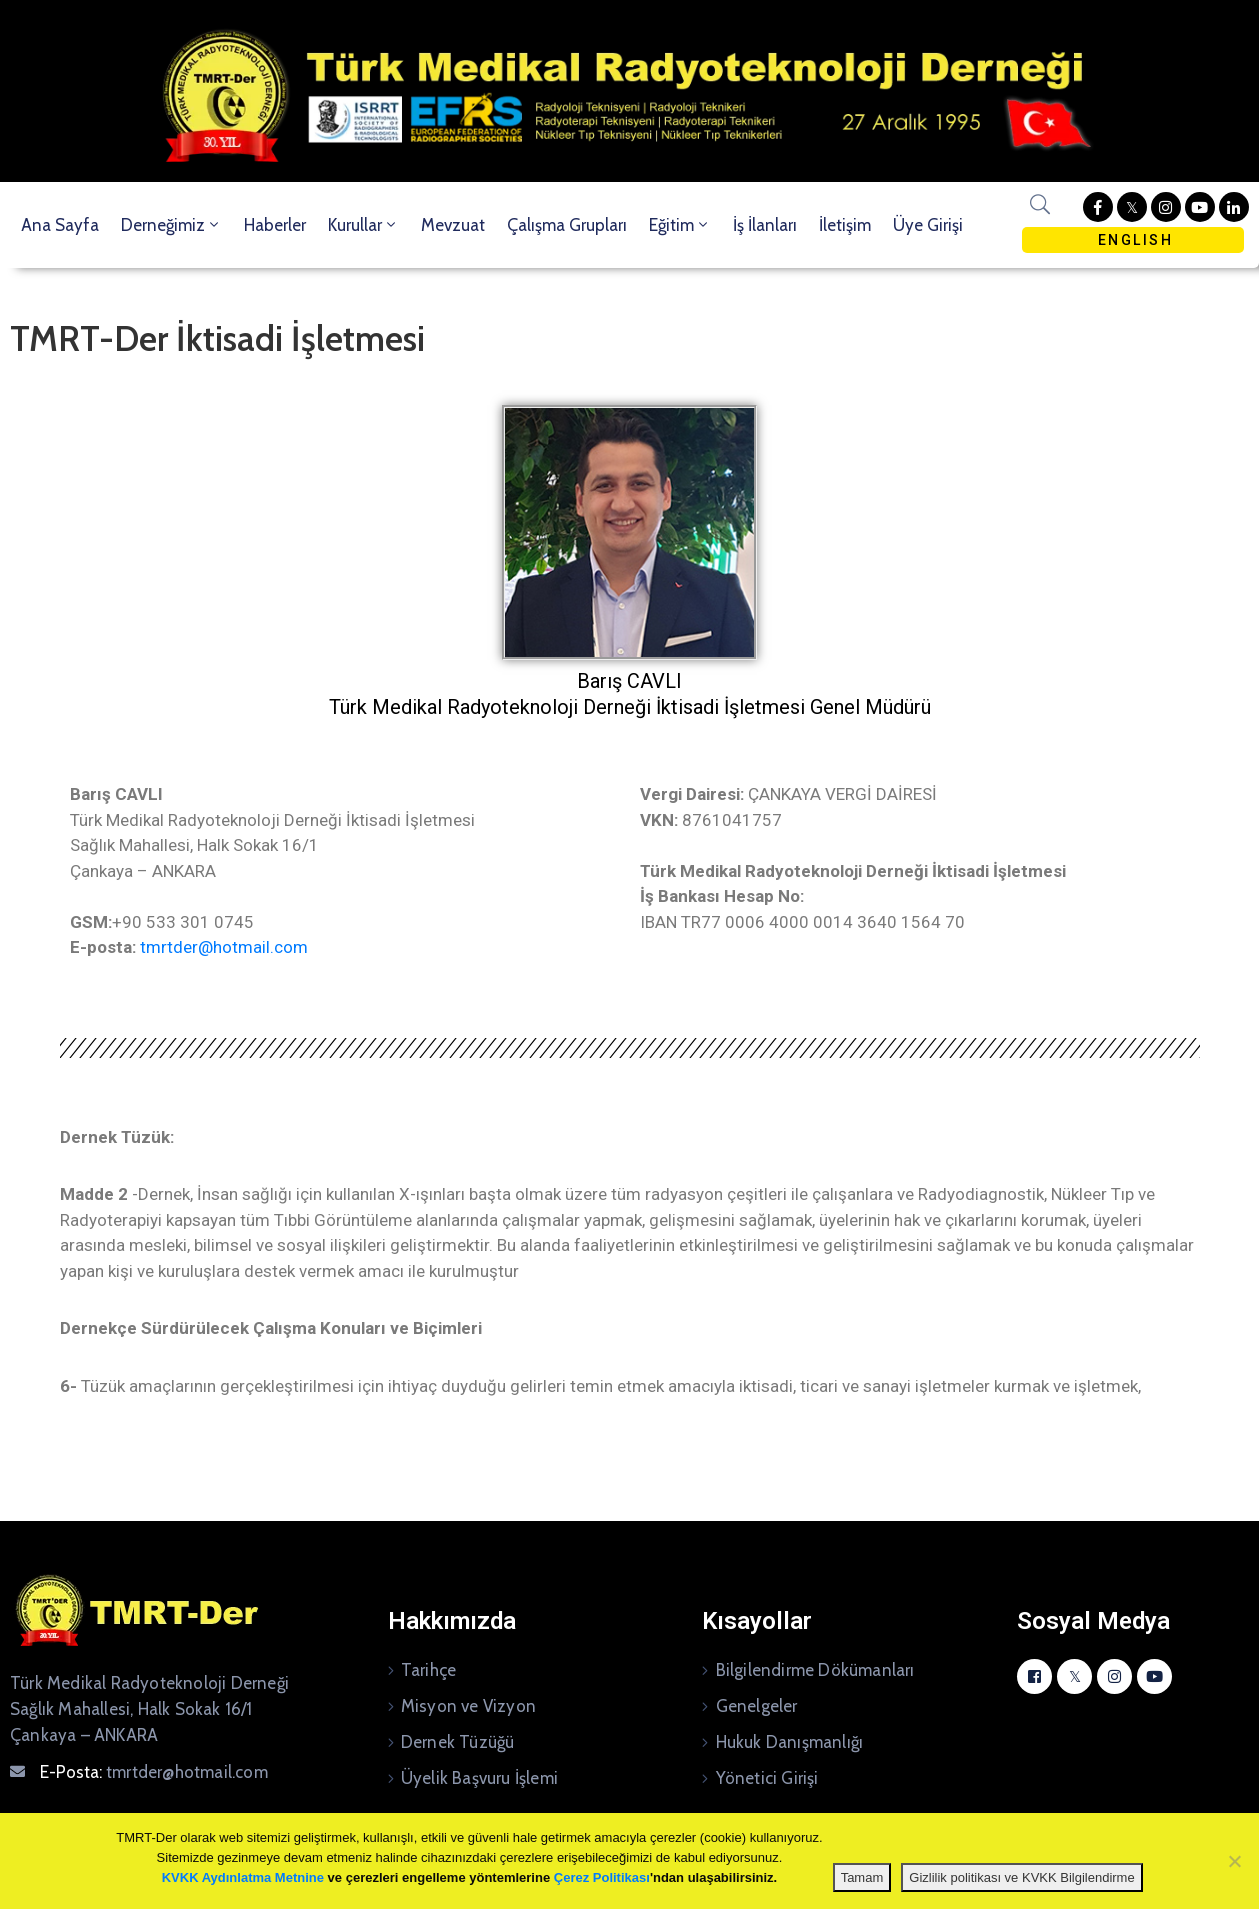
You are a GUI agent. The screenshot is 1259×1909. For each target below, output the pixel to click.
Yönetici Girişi (767, 1778)
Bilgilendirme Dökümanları (815, 1670)
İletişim (845, 225)
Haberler (275, 225)
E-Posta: (154, 1772)
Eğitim (680, 225)
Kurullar (363, 225)
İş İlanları (765, 225)
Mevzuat (453, 225)
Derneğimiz (171, 225)
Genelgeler (757, 1706)
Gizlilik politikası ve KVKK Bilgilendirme (1021, 1877)
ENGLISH (1132, 240)
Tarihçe (428, 1670)
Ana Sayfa (60, 225)
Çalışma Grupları (567, 225)
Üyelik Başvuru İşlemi (479, 1778)
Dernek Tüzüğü (458, 1742)
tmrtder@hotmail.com (224, 947)
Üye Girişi (928, 225)
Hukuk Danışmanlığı (790, 1742)
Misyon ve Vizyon (468, 1706)
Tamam (862, 1877)
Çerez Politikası (602, 1877)
